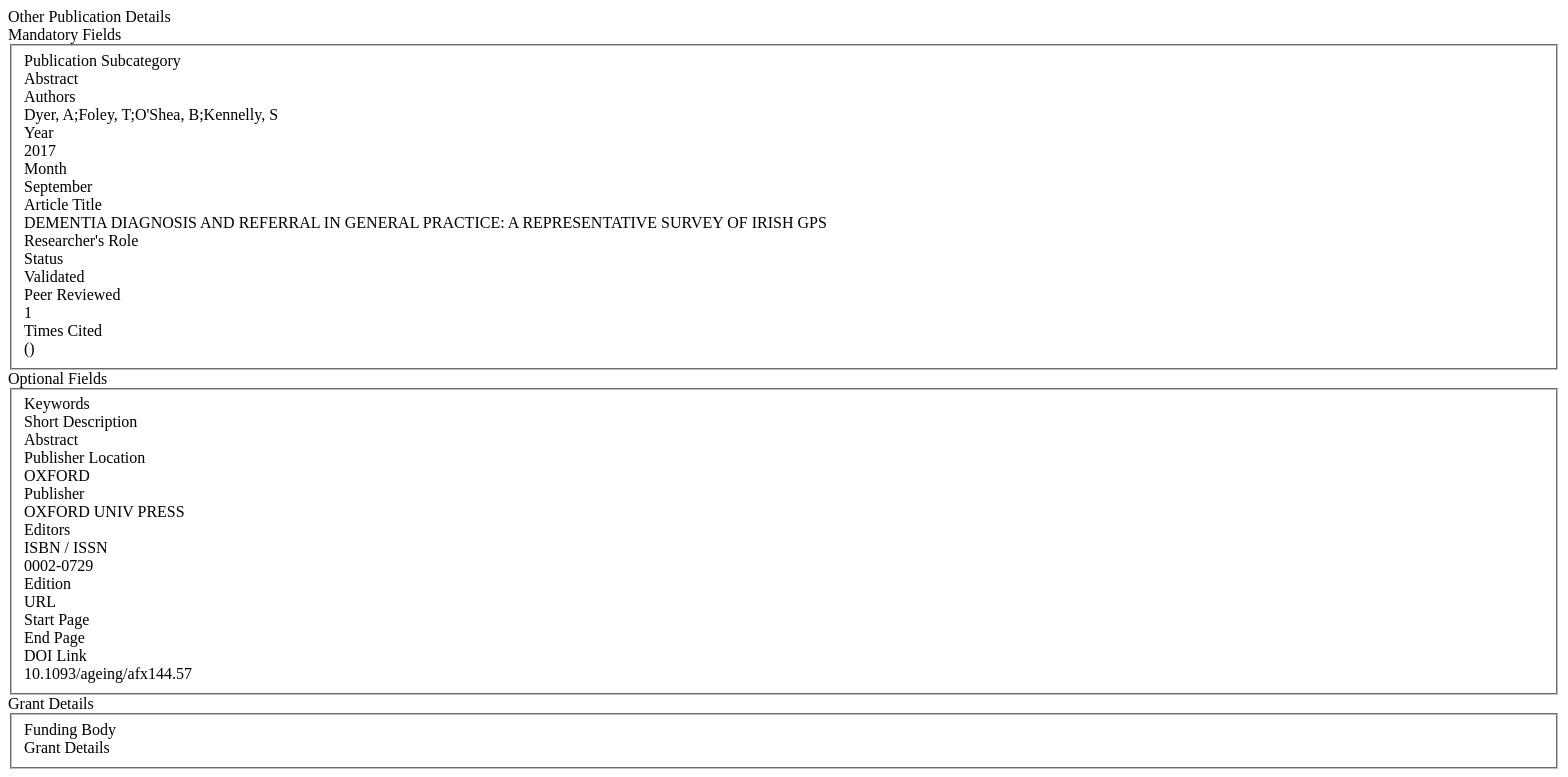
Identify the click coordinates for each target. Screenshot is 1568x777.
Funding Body (70, 729)
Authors (50, 96)
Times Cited (63, 330)
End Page (54, 637)
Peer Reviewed (72, 294)
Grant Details (67, 747)
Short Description (80, 421)
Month (45, 168)
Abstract (51, 439)
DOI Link (55, 655)
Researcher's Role (81, 240)
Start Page (56, 619)
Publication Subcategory (102, 60)
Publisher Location (84, 457)
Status (43, 258)
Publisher (54, 493)
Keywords (57, 403)
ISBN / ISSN (66, 547)
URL (40, 601)
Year (38, 132)
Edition (47, 583)
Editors (47, 529)
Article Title (63, 204)
